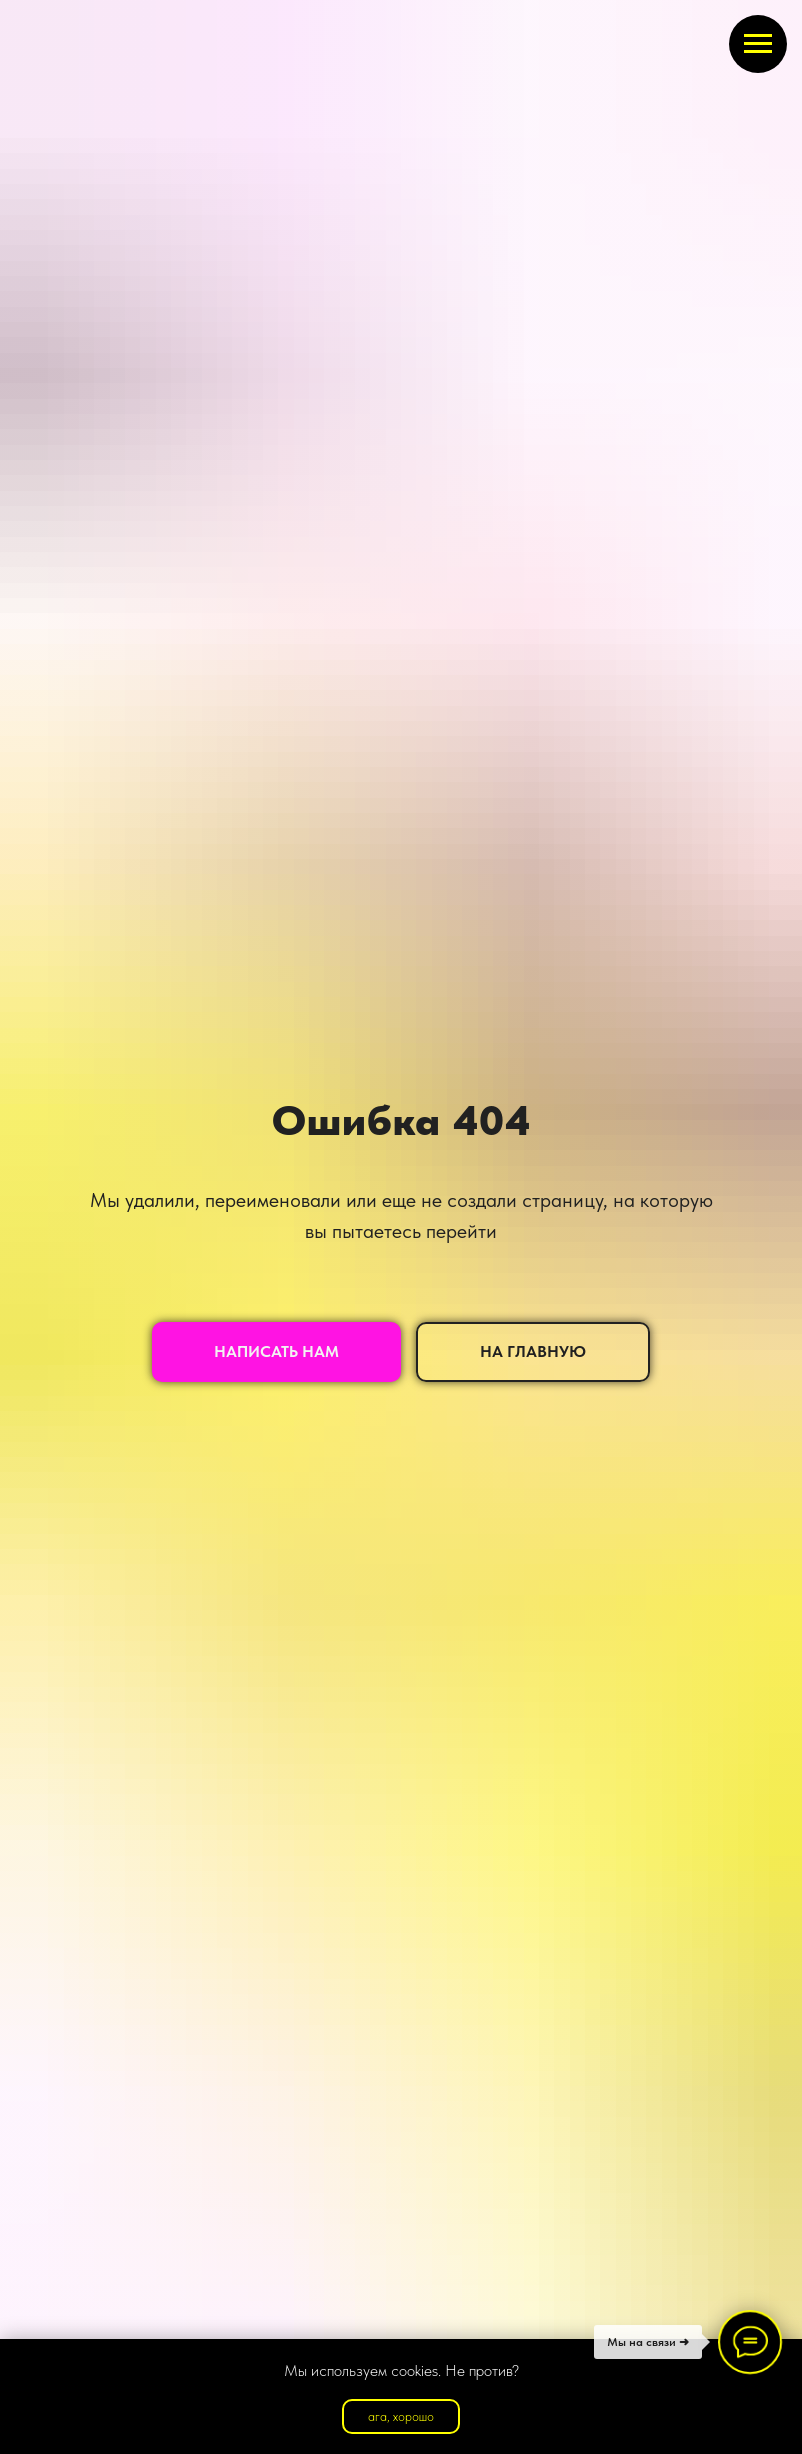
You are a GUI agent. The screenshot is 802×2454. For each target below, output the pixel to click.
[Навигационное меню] (758, 44)
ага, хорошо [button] (401, 2416)
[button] (276, 1352)
